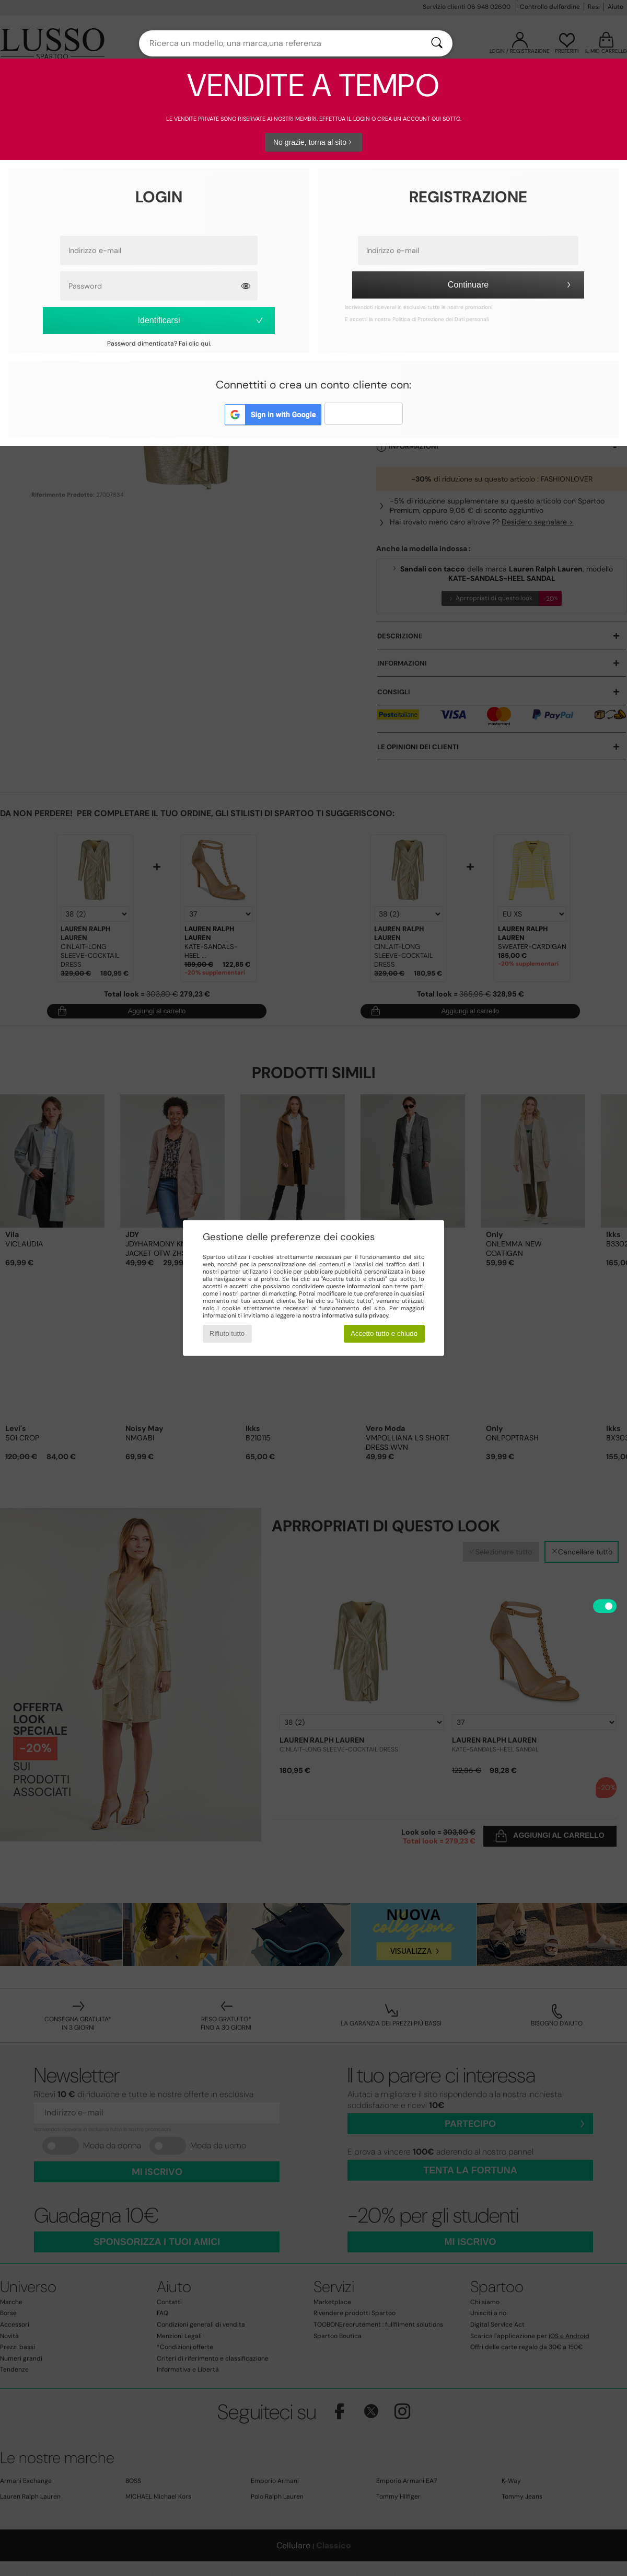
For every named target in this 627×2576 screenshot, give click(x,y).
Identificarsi (201, 320)
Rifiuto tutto (227, 1333)
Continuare (511, 285)
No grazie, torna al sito (313, 142)
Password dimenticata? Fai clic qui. (159, 343)
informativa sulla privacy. (355, 1315)
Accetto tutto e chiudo (384, 1333)
